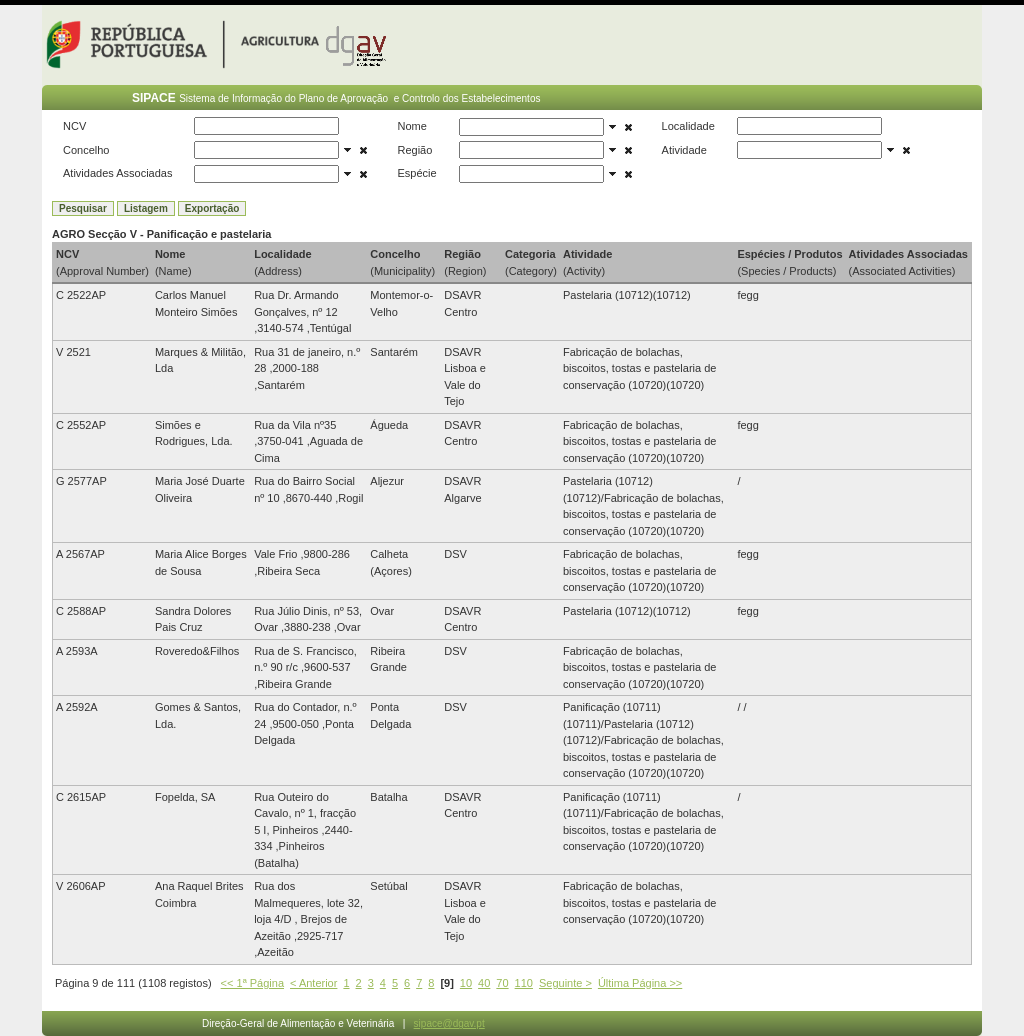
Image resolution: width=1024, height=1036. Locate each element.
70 (502, 983)
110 (524, 983)
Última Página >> (640, 983)
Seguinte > (565, 983)
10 (466, 983)
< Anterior (313, 983)
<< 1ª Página (252, 983)
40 (484, 983)
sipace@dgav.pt (449, 1023)
